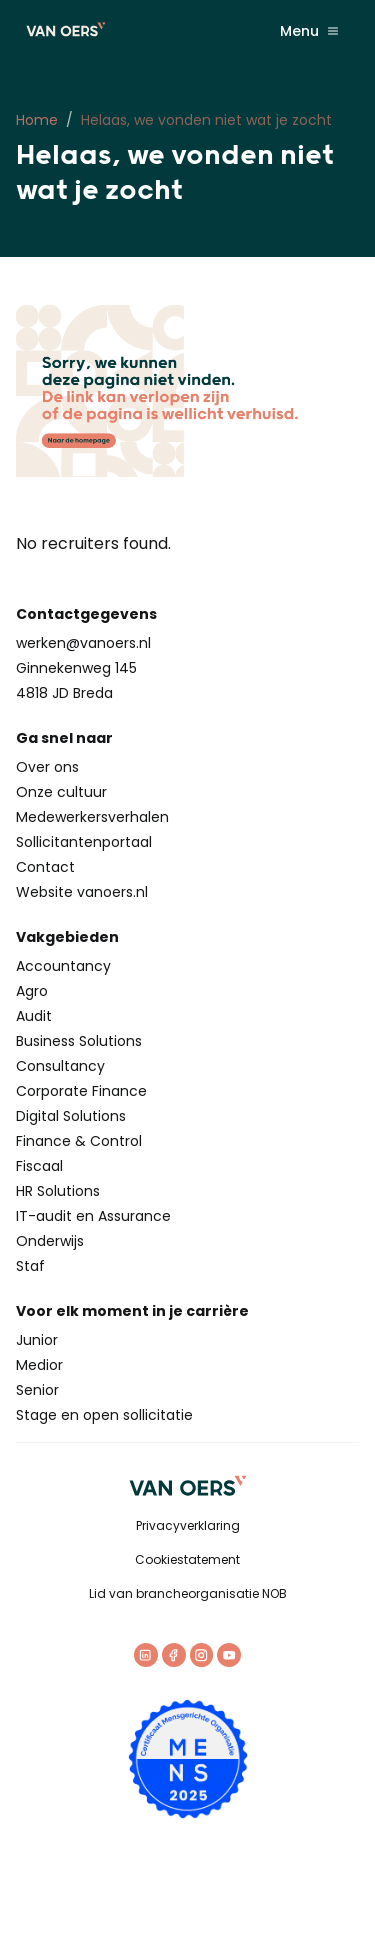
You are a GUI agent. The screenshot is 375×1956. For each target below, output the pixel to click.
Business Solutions (79, 1041)
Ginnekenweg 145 (76, 668)
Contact (45, 867)
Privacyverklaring (188, 1525)
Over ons (47, 767)
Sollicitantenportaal (84, 842)
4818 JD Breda (64, 693)
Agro (32, 991)
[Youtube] (229, 1655)
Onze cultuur (61, 792)
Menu (309, 31)
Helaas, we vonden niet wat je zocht (206, 120)
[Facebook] (174, 1655)
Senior (37, 1390)
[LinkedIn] (146, 1655)
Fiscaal (39, 1166)
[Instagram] (202, 1655)
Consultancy (60, 1066)
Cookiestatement (187, 1559)
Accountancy (63, 966)
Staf (30, 1266)
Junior (37, 1340)
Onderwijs (50, 1241)
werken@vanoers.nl (83, 643)
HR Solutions (58, 1191)
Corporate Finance (81, 1091)
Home (37, 120)
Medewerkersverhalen (92, 817)
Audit (34, 1016)
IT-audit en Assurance (93, 1216)
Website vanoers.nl (82, 892)
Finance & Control (79, 1141)
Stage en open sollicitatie (104, 1415)
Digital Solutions (71, 1116)
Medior (39, 1365)
